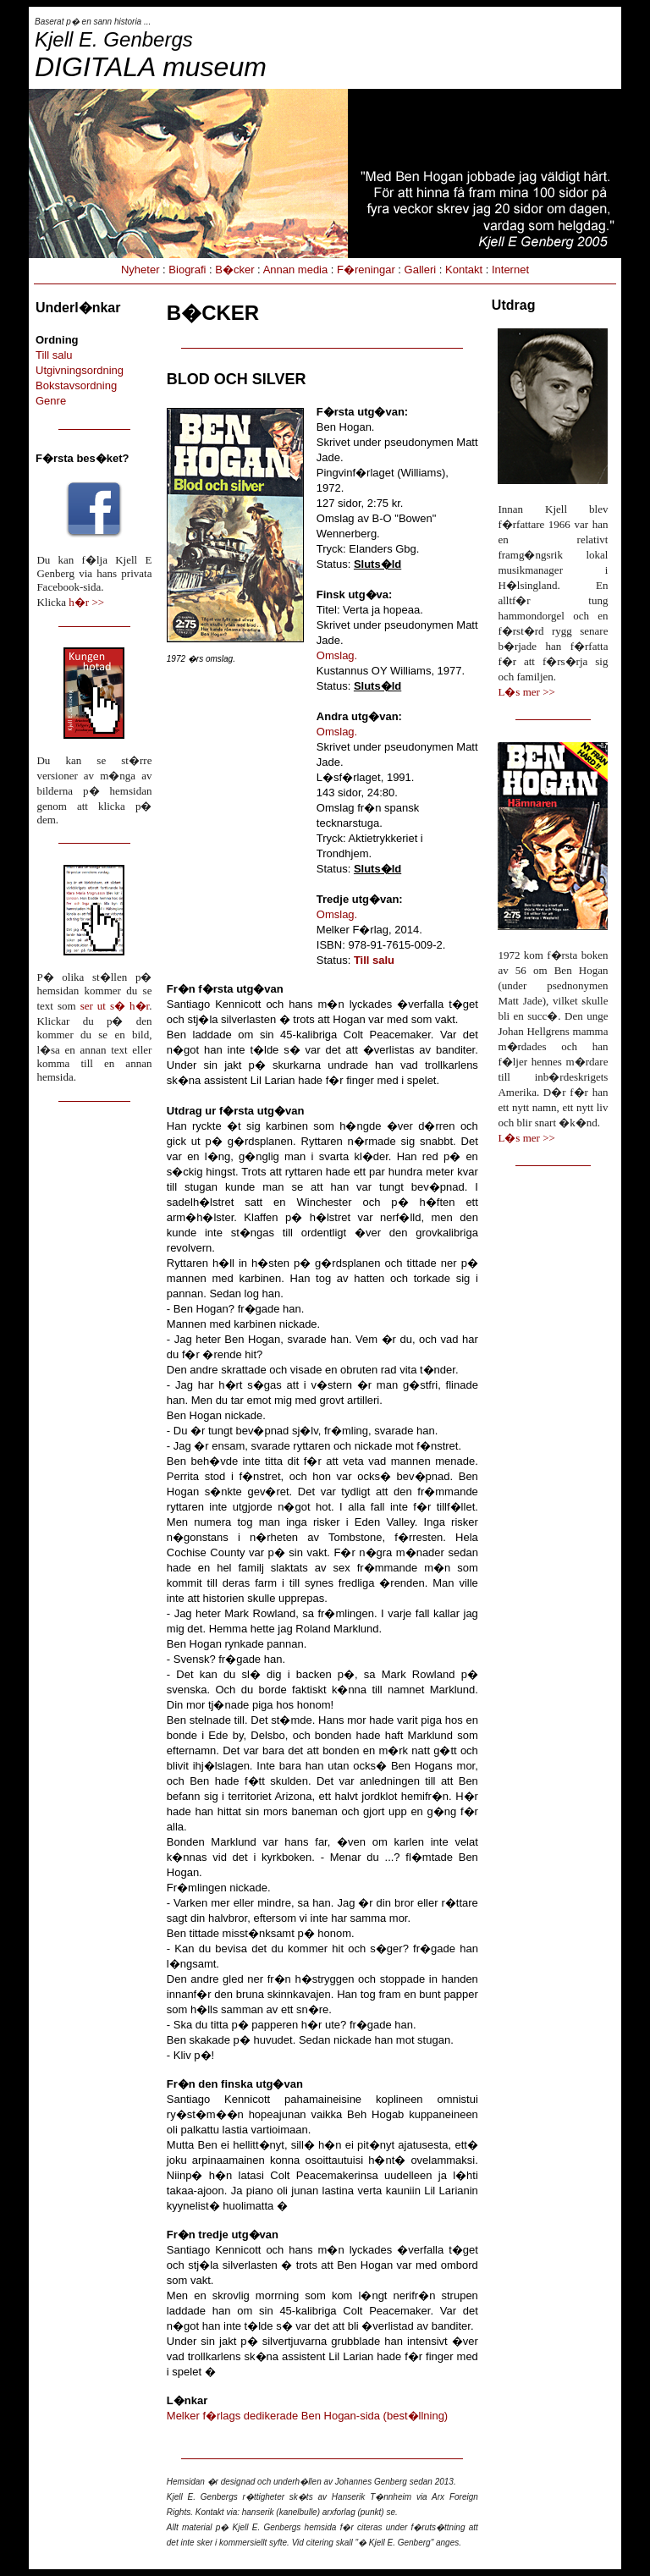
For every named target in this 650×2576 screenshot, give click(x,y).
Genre (51, 400)
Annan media (295, 269)
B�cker (234, 269)
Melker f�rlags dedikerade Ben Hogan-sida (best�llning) (307, 2415)
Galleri (421, 269)
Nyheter (140, 269)
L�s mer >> (526, 691)
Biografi (187, 269)
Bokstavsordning (76, 385)
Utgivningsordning (80, 370)
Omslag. (337, 655)
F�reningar (366, 269)
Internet (510, 269)
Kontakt (463, 269)
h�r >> (86, 602)
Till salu (54, 355)
